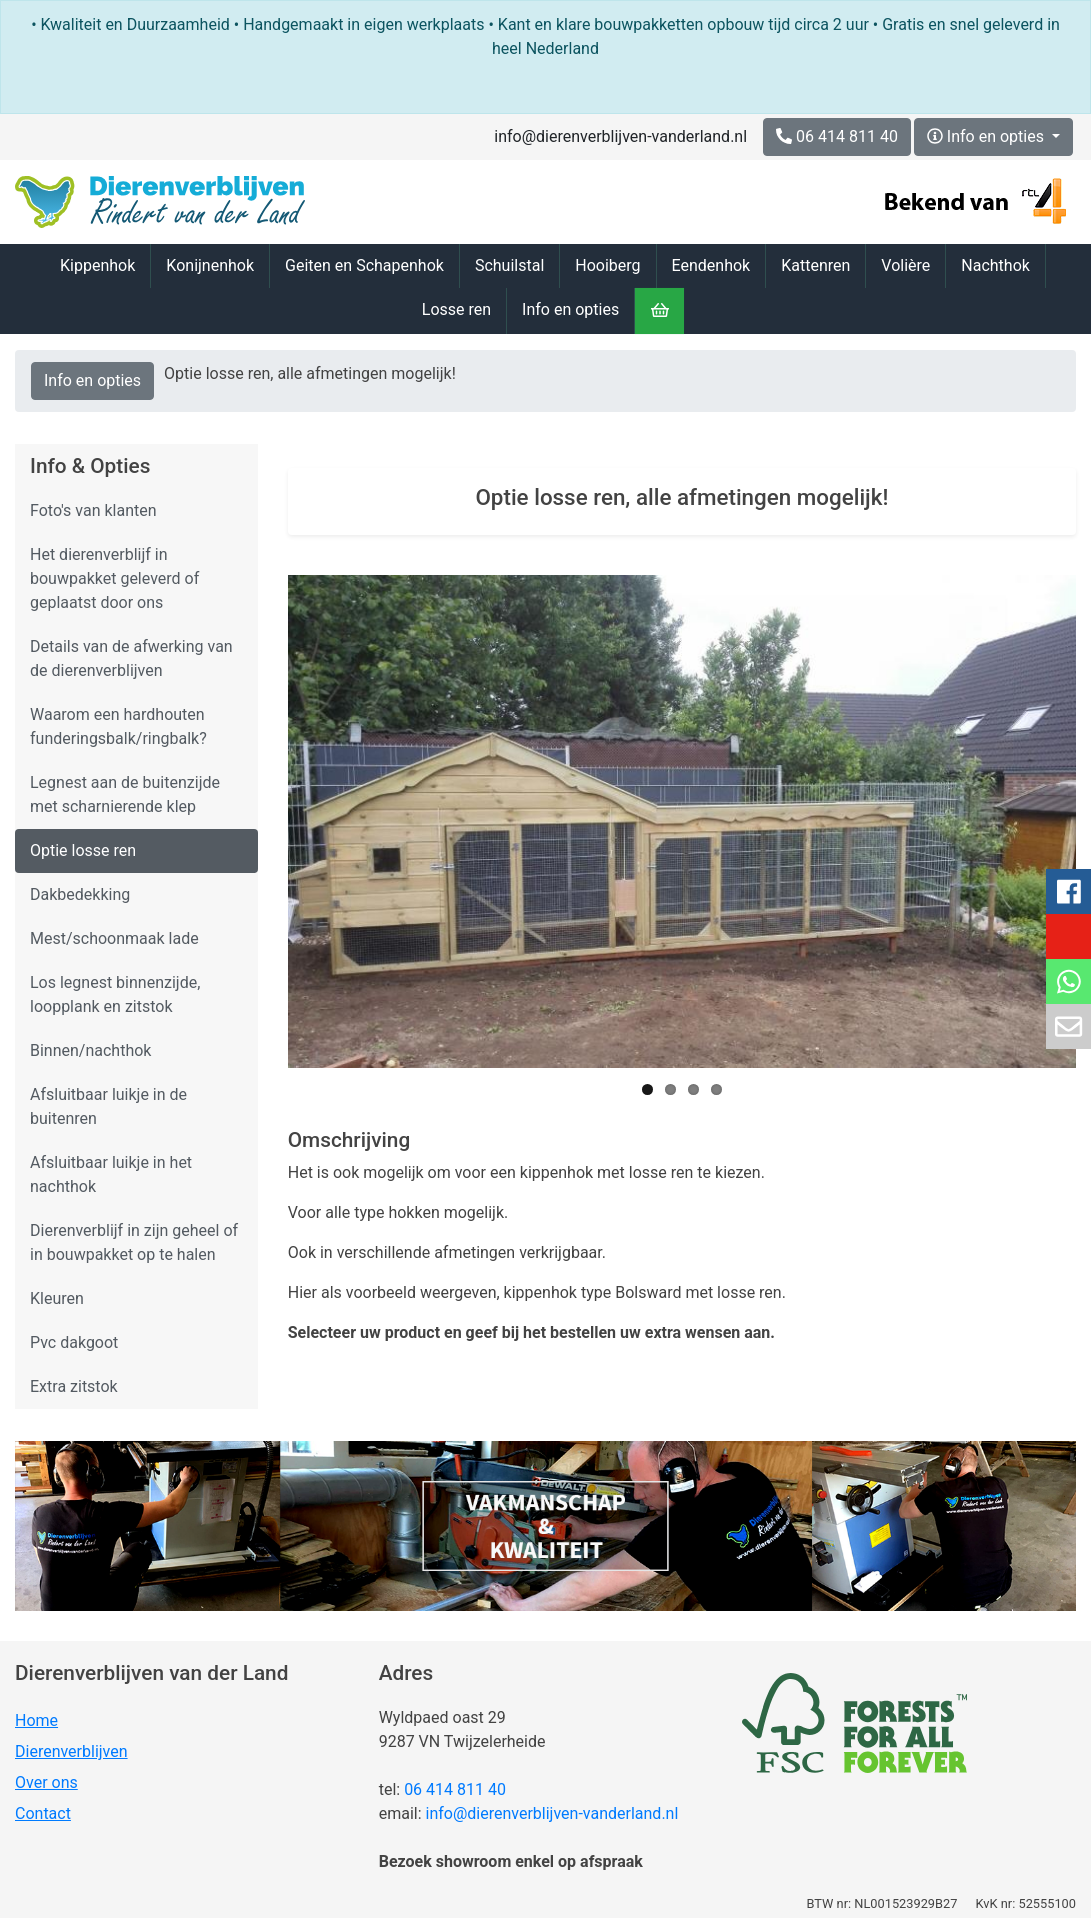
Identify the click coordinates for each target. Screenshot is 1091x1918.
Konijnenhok (210, 265)
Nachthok (995, 265)
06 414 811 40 (455, 1789)
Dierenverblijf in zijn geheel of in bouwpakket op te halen (134, 1242)
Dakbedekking (80, 894)
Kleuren (57, 1298)
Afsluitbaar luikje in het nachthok (111, 1174)
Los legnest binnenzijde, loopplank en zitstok (115, 994)
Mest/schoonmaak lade (114, 938)
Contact (43, 1813)
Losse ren (456, 309)
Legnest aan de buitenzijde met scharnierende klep (125, 794)
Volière (905, 265)
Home (36, 1720)
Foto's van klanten (93, 510)
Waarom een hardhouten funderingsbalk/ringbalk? (118, 726)
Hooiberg (607, 265)
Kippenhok (97, 265)
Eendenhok (711, 265)
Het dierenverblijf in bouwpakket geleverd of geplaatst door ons (114, 578)
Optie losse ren (83, 850)
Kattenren (815, 265)
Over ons (46, 1782)
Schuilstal (509, 265)
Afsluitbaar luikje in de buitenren (108, 1106)
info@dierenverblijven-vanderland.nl (620, 136)
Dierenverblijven (71, 1751)
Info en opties (987, 136)
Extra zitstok (74, 1386)
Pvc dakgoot (74, 1342)
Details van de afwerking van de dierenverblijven (131, 658)
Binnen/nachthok (90, 1050)
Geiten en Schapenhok (364, 265)
